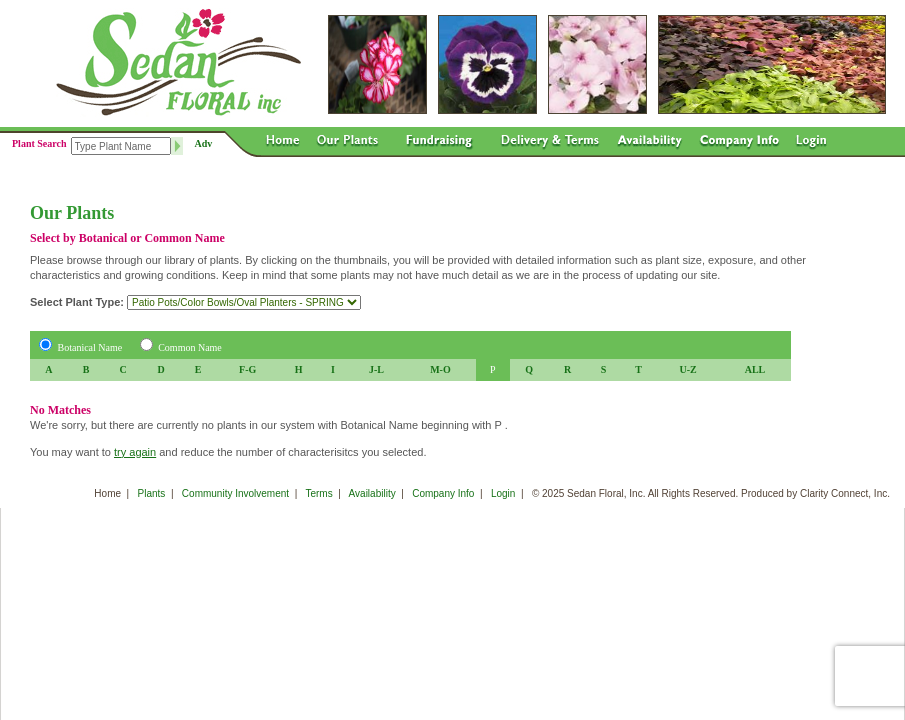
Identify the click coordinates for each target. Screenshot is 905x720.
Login (503, 493)
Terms (318, 493)
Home (107, 493)
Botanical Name (90, 347)
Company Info (443, 493)
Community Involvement (235, 493)
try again (135, 452)
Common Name (190, 347)
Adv (204, 143)
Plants (152, 493)
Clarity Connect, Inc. (845, 493)
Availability (372, 493)
